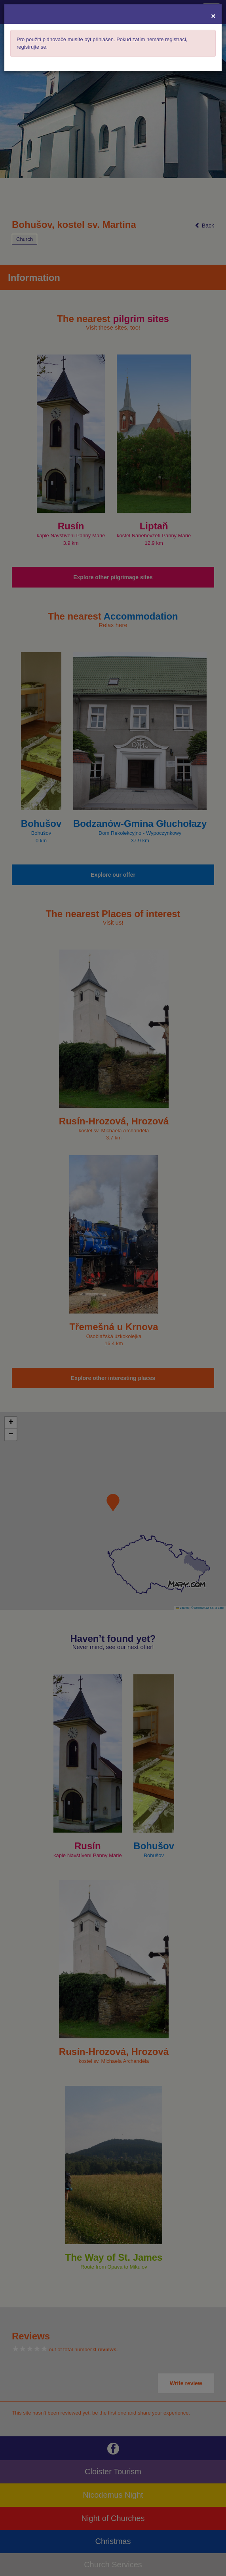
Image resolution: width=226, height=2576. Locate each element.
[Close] (213, 15)
